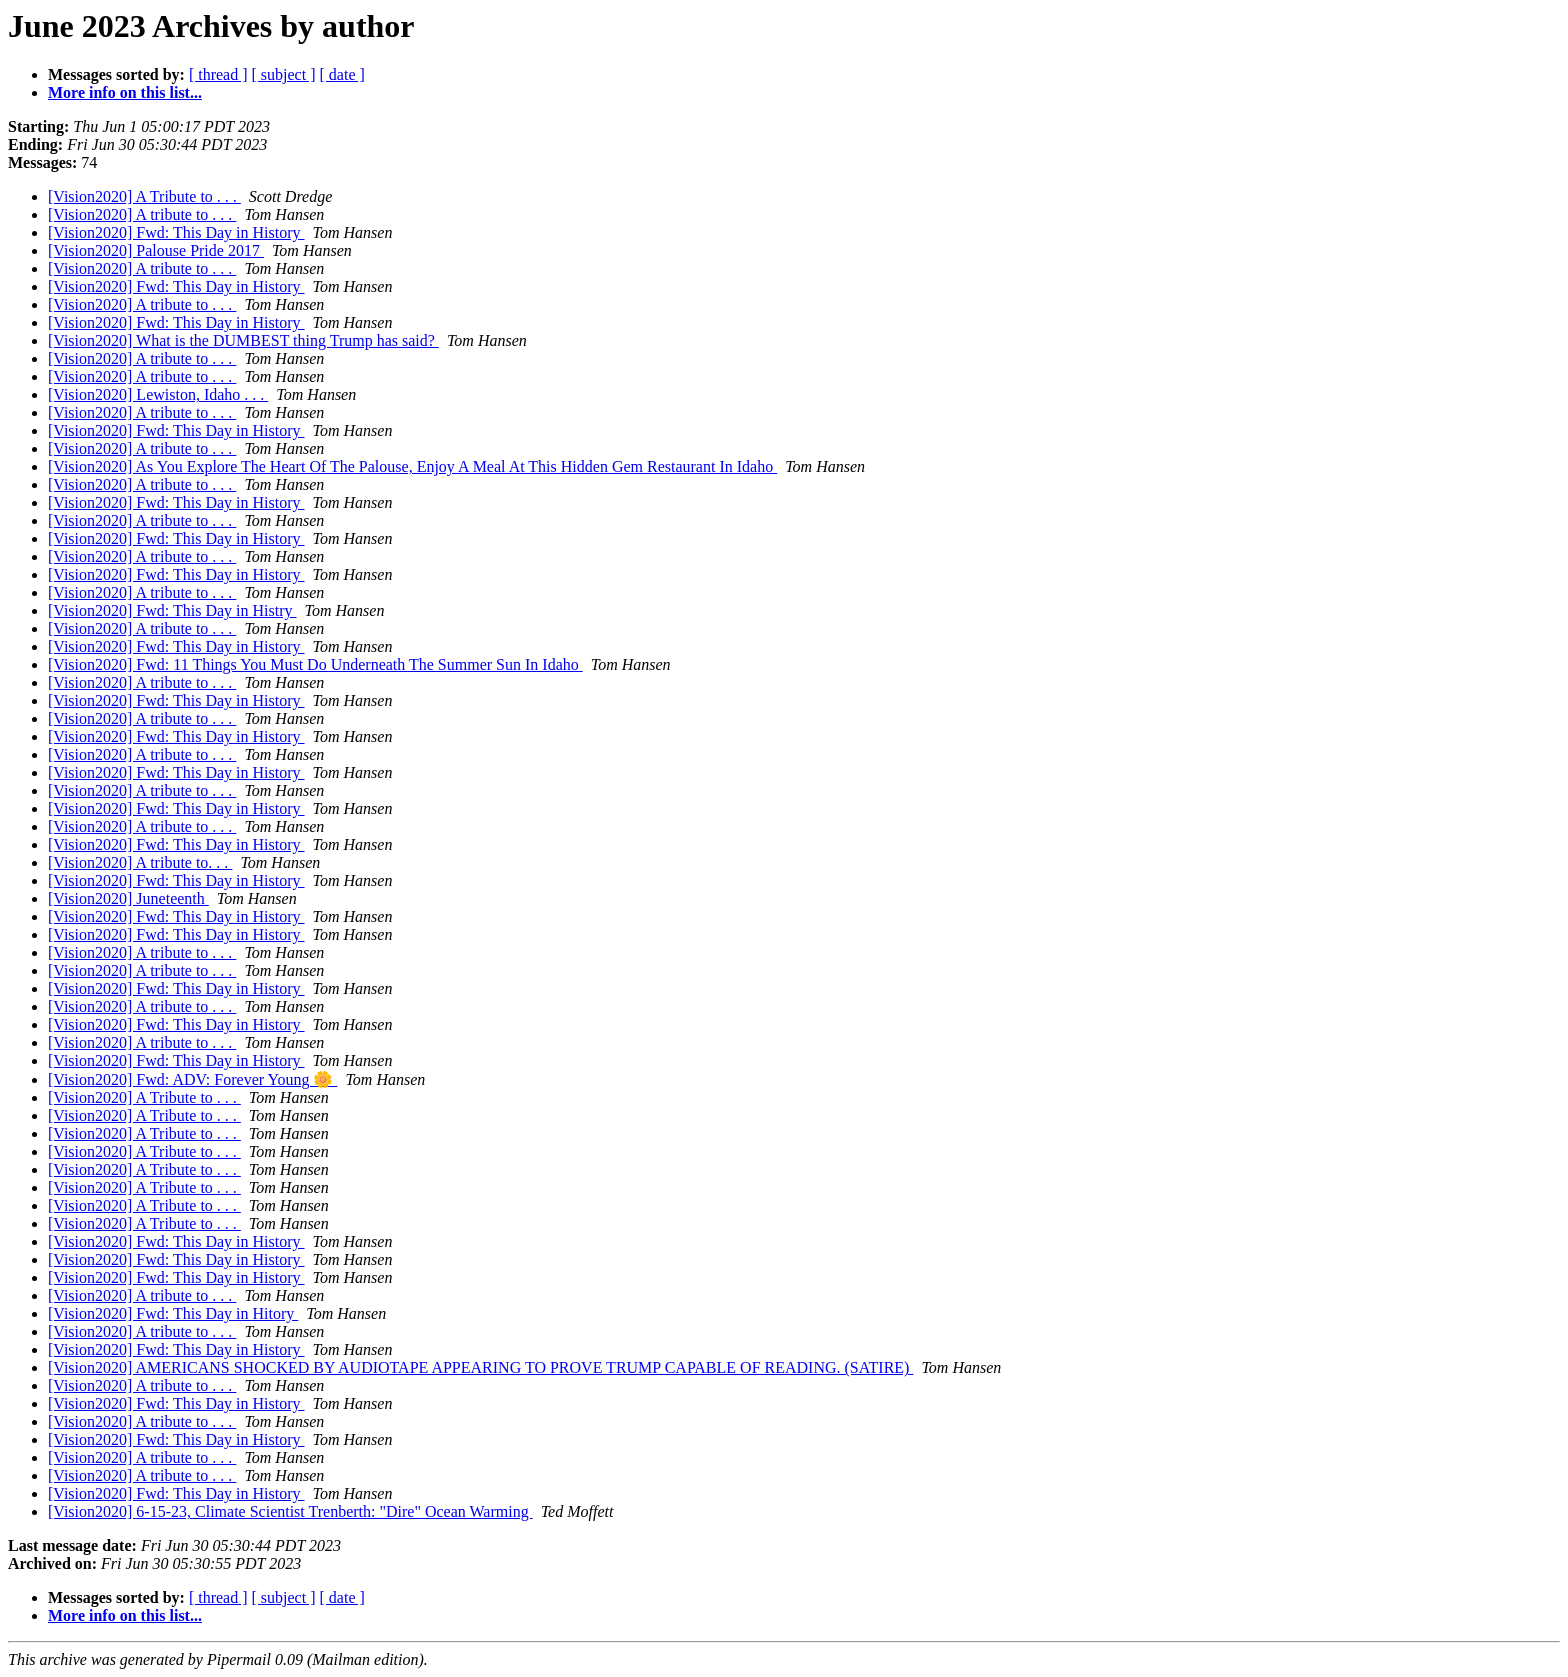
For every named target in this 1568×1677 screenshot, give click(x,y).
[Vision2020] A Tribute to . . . (144, 196)
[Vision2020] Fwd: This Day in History (176, 232)
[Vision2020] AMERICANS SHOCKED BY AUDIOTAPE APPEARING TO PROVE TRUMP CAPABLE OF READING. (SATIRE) (480, 1367)
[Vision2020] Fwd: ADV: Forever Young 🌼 (192, 1079)
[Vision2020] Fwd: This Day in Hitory (173, 1313)
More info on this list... (125, 92)
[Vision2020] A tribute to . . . (142, 214)
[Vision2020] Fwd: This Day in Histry (172, 610)
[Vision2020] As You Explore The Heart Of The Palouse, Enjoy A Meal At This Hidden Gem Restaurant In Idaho (412, 466)
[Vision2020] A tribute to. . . (140, 862)
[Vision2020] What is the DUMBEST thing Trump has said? (243, 340)
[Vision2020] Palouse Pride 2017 (156, 250)
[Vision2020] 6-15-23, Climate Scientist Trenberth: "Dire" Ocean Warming (290, 1511)
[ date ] (342, 74)
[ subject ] (284, 74)
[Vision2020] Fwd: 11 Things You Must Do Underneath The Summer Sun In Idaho (315, 664)
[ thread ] (218, 74)
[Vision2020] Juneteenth (128, 898)
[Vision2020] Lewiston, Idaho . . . (158, 394)
